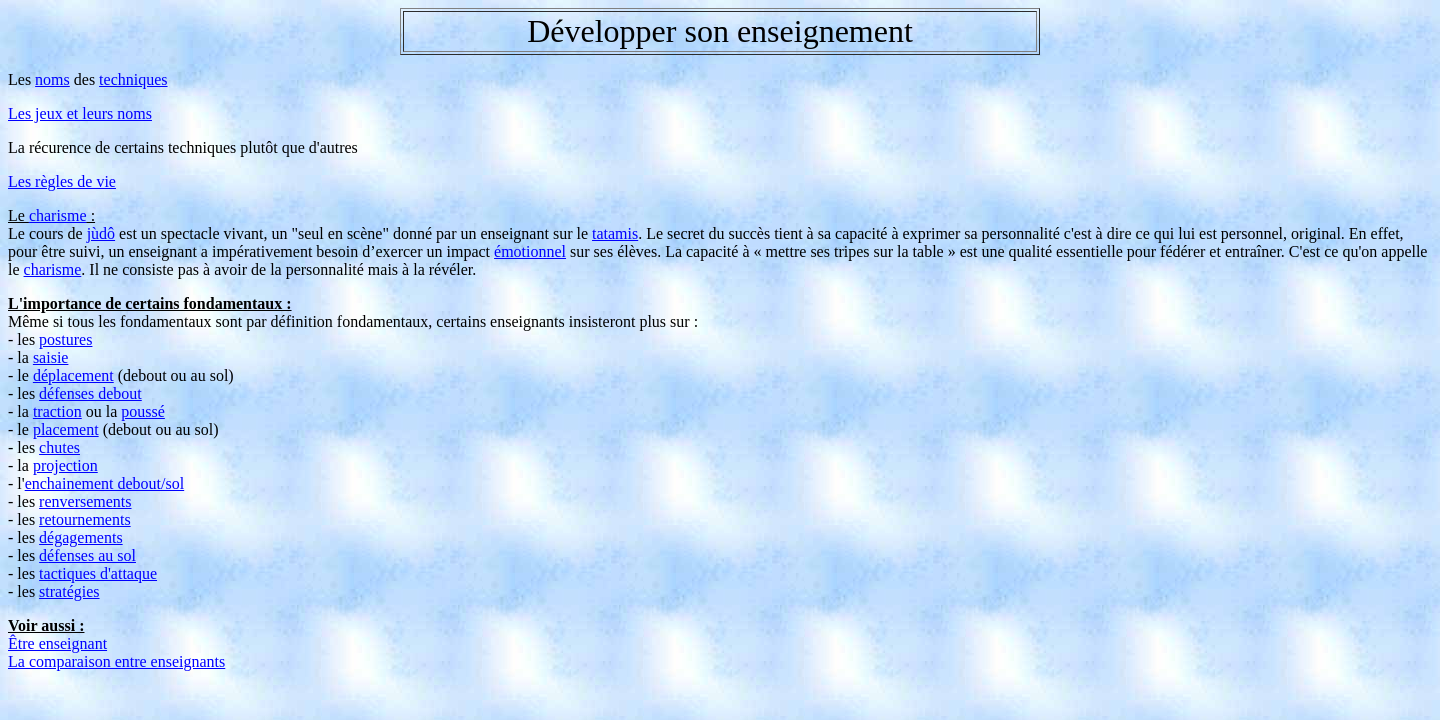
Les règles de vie (62, 181)
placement (66, 429)
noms (52, 79)
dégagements (81, 537)
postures (65, 339)
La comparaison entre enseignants (116, 661)
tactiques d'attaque (98, 573)
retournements (85, 519)
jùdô (101, 233)
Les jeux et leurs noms (80, 113)
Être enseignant (57, 643)
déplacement (73, 375)
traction (57, 411)
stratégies (69, 591)
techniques (133, 79)
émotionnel (530, 251)
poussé (143, 411)
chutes (59, 447)
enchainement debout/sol (105, 483)
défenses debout (90, 393)
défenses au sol (87, 555)
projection (65, 465)
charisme (58, 215)
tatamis (615, 233)
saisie (51, 357)
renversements (85, 501)
